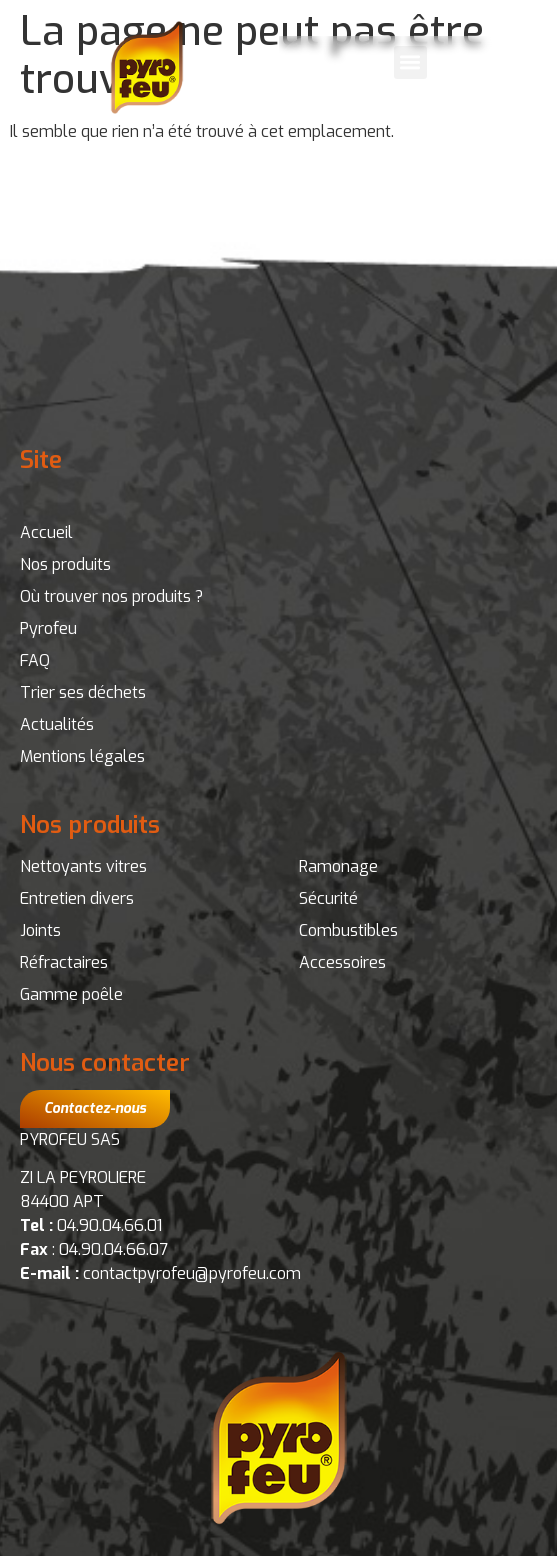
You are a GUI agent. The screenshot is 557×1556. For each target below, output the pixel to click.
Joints (40, 930)
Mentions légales (82, 756)
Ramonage (338, 866)
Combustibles (348, 930)
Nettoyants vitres (83, 866)
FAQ (35, 660)
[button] (410, 62)
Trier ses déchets (83, 692)
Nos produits (65, 564)
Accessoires (342, 962)
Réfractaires (64, 962)
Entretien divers (77, 898)
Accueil (46, 532)
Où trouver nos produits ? (111, 596)
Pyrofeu (48, 628)
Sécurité (328, 898)
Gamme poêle (71, 994)
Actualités (57, 724)
